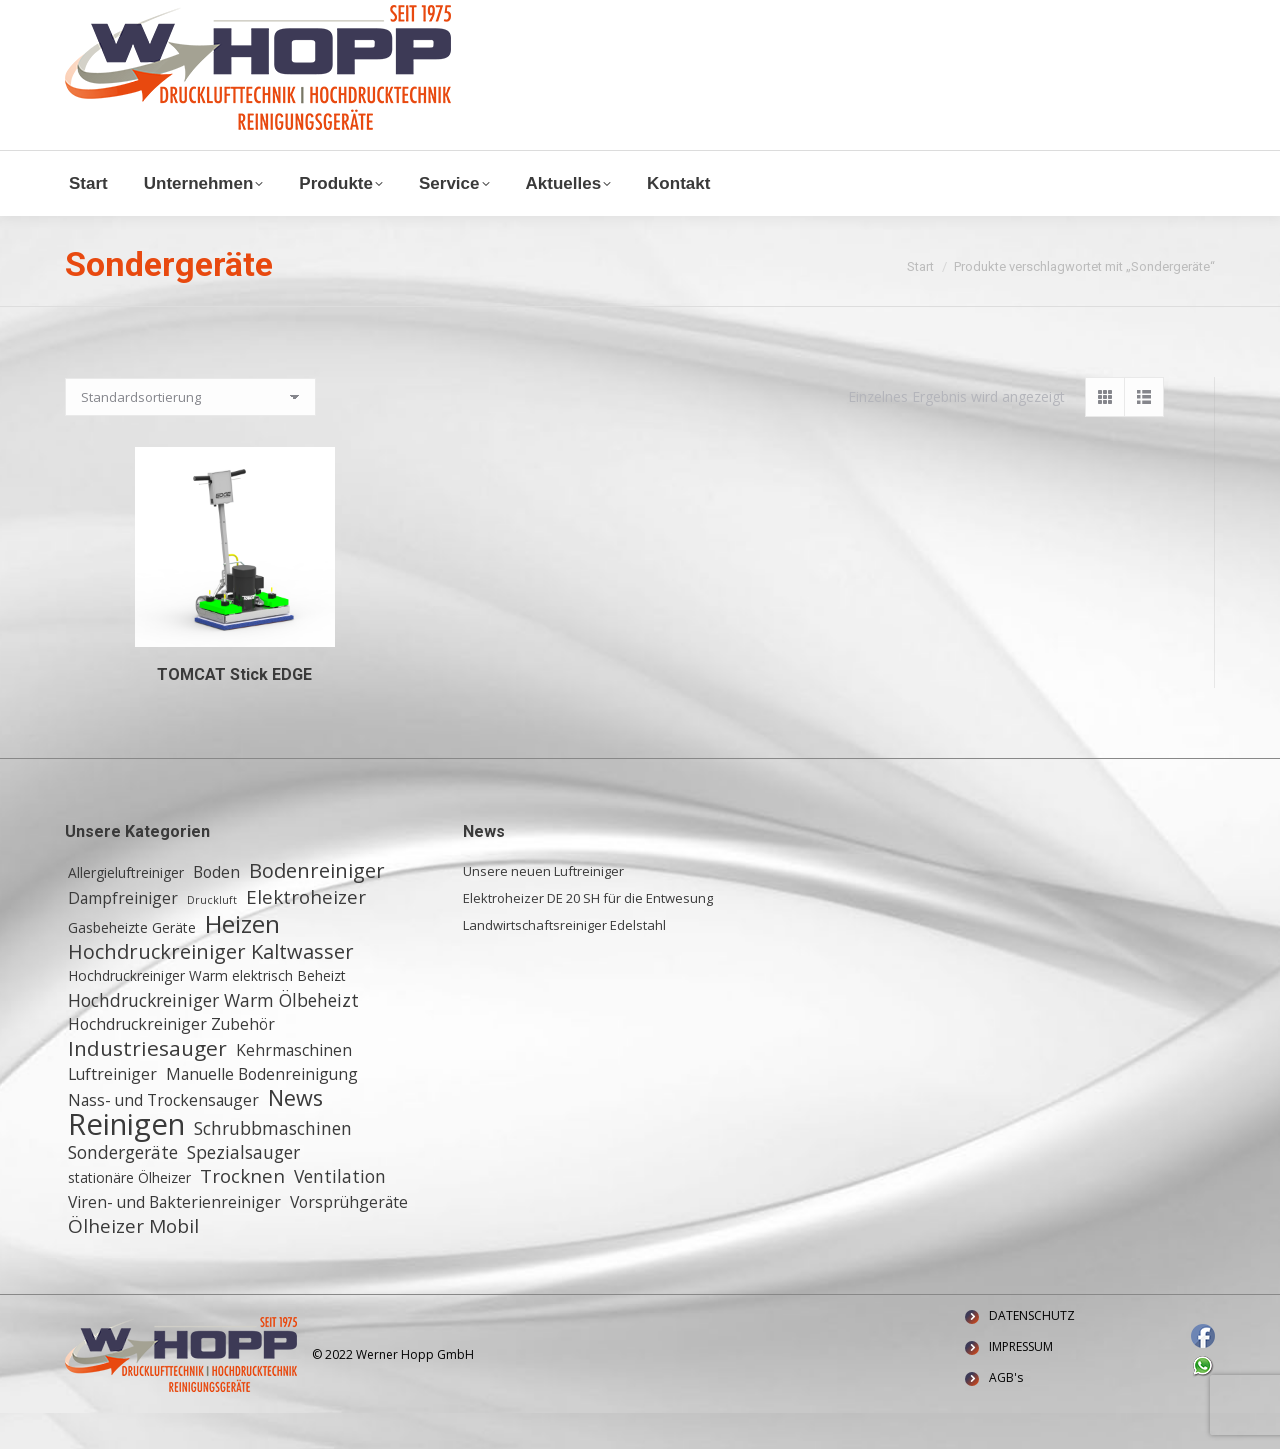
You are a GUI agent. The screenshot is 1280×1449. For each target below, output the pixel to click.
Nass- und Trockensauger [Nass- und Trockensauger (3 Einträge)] (163, 1136)
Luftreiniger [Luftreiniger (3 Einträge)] (112, 1110)
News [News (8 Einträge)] (295, 1134)
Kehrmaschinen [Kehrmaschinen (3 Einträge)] (294, 1086)
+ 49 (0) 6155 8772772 (314, 18)
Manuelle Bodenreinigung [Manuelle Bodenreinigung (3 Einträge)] (262, 1110)
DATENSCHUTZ (1032, 1351)
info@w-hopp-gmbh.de (141, 18)
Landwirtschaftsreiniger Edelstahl (564, 961)
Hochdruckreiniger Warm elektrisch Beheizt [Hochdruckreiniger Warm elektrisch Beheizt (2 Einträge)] (207, 1011)
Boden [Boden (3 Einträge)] (216, 908)
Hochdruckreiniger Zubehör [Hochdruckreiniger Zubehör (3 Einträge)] (171, 1060)
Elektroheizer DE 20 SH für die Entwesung (588, 934)
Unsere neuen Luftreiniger (543, 907)
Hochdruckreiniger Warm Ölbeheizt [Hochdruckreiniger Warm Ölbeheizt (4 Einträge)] (213, 1036)
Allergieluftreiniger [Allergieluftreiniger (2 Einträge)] (126, 908)
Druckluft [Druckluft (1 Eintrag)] (212, 936)
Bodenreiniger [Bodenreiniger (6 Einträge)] (317, 907)
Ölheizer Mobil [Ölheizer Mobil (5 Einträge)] (133, 1262)
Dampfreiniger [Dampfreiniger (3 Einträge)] (123, 934)
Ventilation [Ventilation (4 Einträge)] (340, 1212)
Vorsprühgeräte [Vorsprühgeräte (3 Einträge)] (349, 1238)
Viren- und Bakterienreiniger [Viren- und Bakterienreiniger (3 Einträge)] (174, 1238)
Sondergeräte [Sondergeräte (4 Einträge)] (123, 1188)
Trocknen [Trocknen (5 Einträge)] (242, 1212)
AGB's (1006, 1413)
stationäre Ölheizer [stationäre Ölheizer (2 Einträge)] (129, 1213)
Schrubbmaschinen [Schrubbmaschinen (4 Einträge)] (273, 1164)
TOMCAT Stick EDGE (234, 710)
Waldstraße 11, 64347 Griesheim (516, 18)
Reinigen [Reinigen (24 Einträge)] (126, 1160)
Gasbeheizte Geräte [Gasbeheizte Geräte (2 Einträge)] (132, 963)
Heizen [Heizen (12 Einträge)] (242, 960)
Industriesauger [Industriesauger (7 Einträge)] (147, 1084)
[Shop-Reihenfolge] (190, 433)
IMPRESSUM (1021, 1382)
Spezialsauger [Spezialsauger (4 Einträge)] (243, 1188)
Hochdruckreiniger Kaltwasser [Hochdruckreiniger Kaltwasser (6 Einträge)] (211, 988)
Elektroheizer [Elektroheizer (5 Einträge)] (306, 933)
